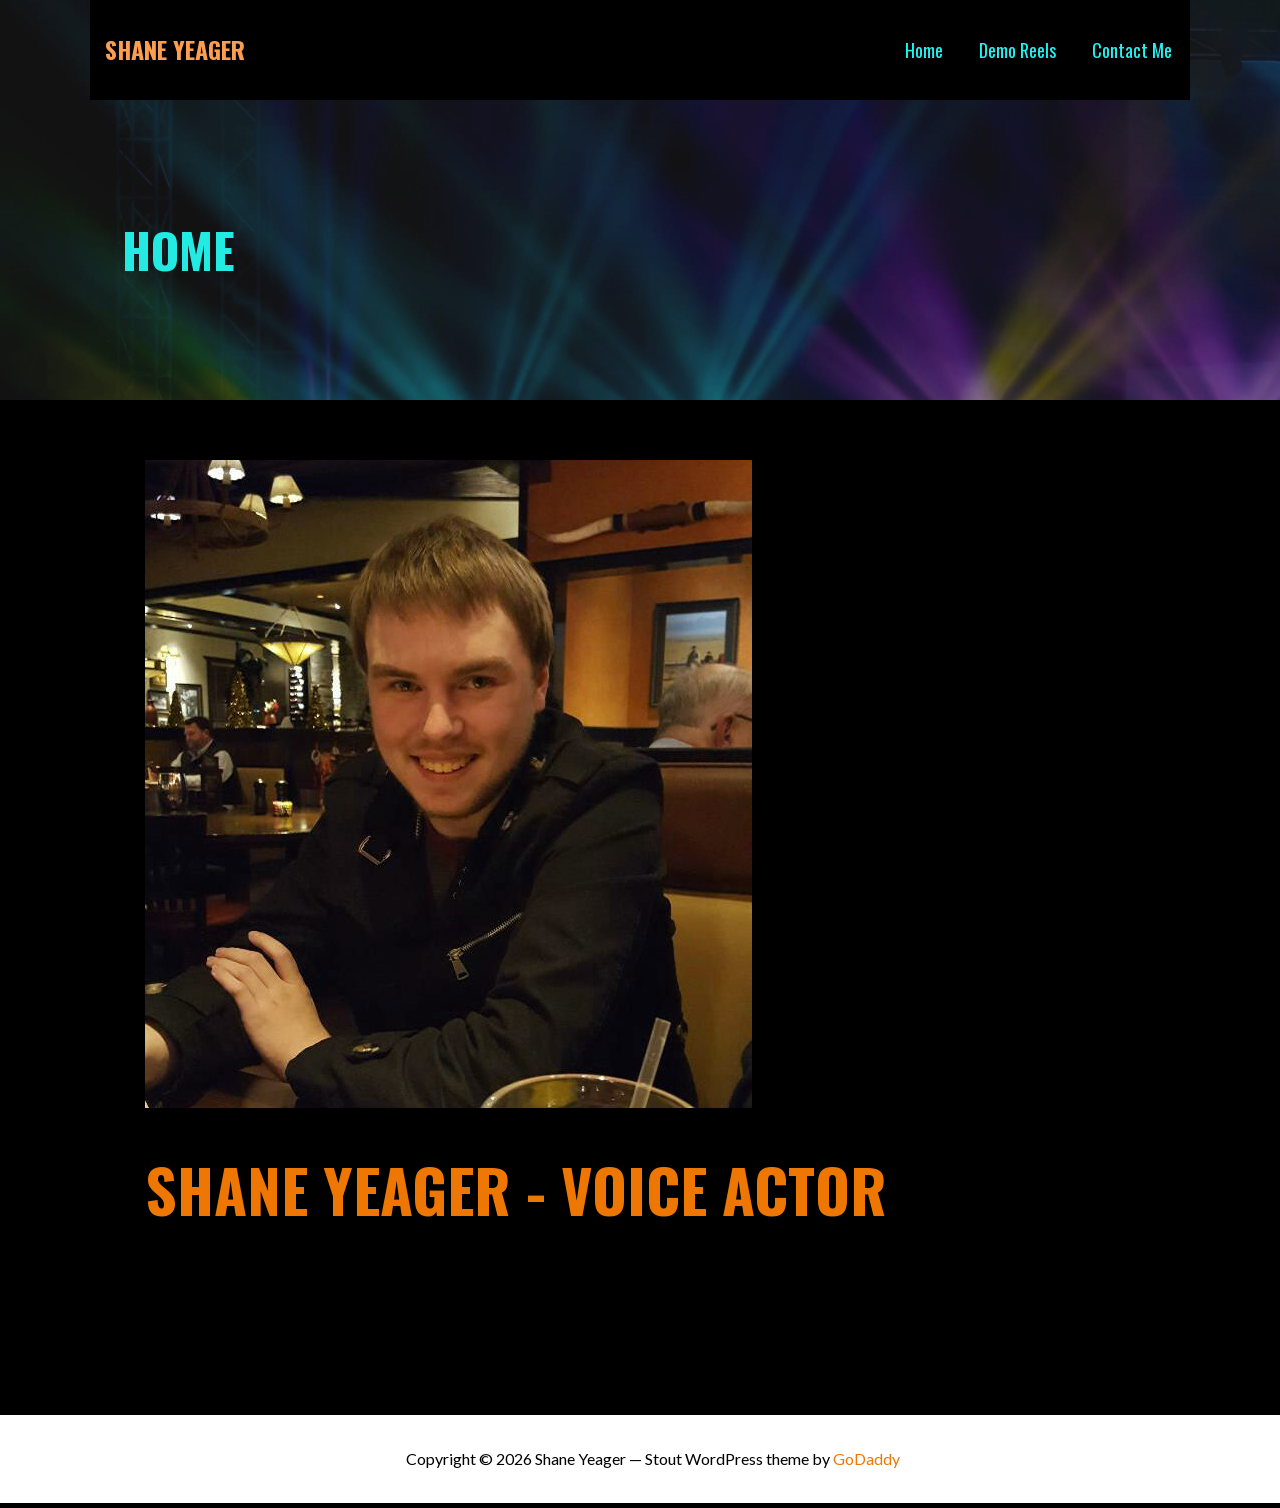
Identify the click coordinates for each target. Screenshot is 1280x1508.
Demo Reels (1017, 50)
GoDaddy (866, 1458)
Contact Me (1132, 50)
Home (924, 50)
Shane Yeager (175, 49)
